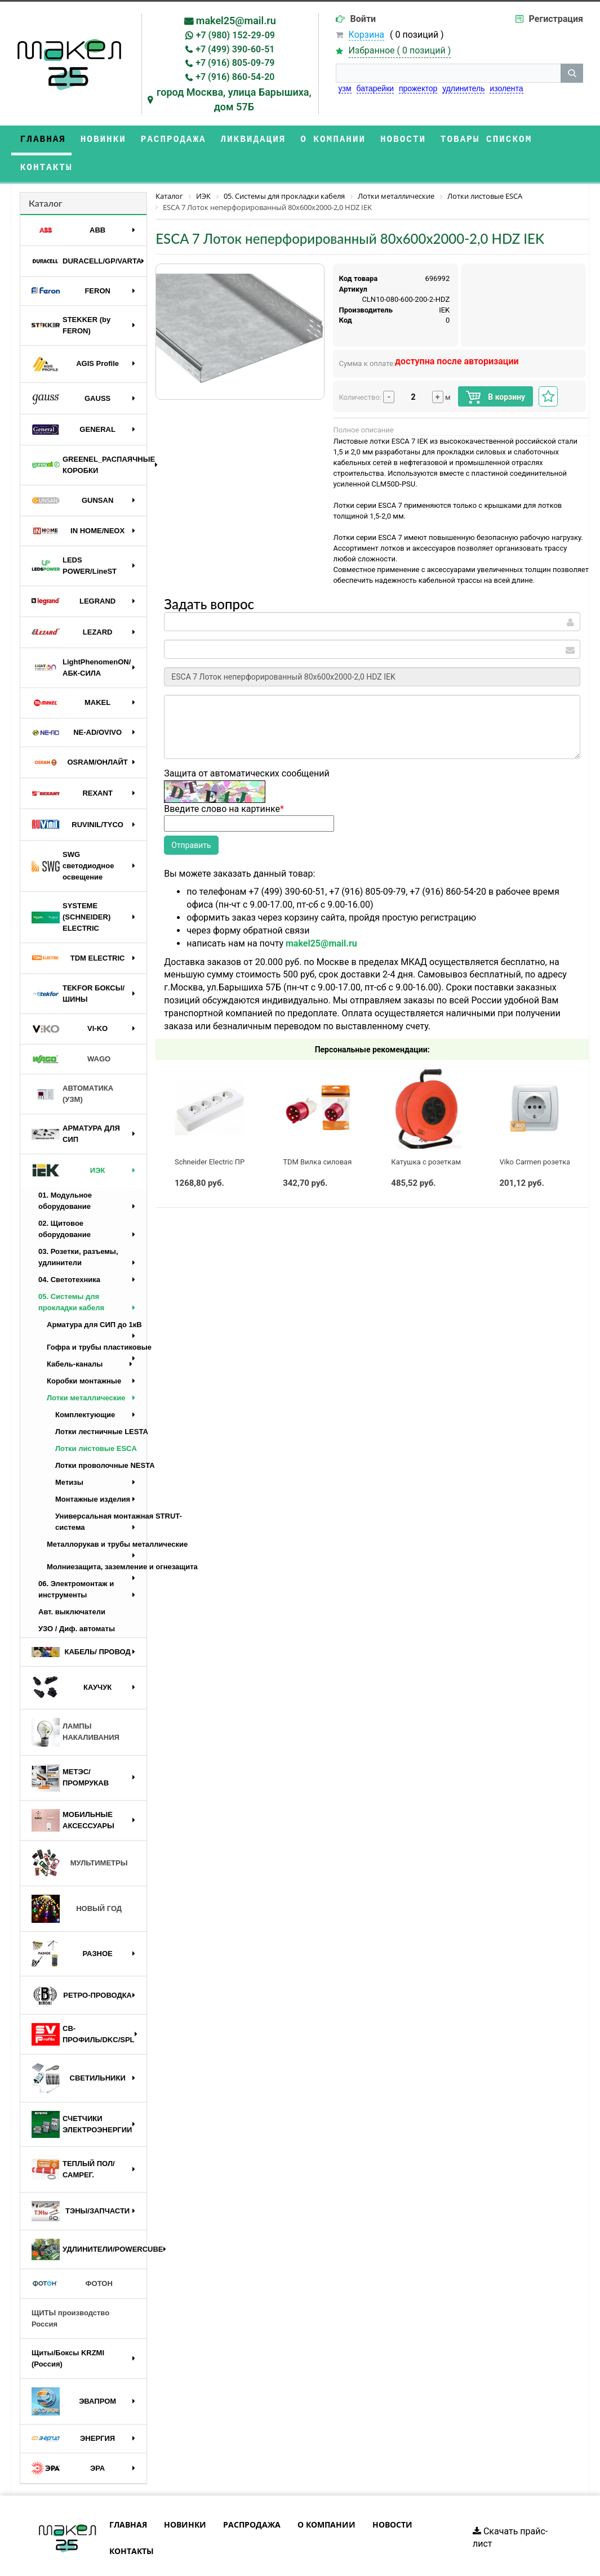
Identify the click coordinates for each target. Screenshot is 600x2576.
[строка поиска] (448, 73)
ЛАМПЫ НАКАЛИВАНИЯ (75, 1704)
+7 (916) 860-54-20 (234, 77)
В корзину (495, 369)
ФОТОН (72, 2255)
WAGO (71, 1031)
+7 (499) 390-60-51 (234, 49)
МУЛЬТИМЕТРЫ (79, 1835)
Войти (363, 19)
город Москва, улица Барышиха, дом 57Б (234, 99)
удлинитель (463, 88)
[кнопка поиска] (572, 73)
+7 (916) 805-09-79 (234, 62)
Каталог (46, 174)
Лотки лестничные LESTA (100, 1403)
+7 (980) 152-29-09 (235, 35)
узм (345, 88)
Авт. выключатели (71, 1583)
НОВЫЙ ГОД (77, 1881)
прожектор (418, 88)
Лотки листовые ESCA (96, 1420)
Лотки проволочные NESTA (100, 1437)
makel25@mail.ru (236, 20)
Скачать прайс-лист (510, 2509)
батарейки (375, 88)
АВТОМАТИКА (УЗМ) (72, 1065)
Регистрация (556, 19)
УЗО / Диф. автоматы (76, 1600)
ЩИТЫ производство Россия (70, 2290)
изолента (506, 88)
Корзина (366, 34)
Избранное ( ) (400, 50)
